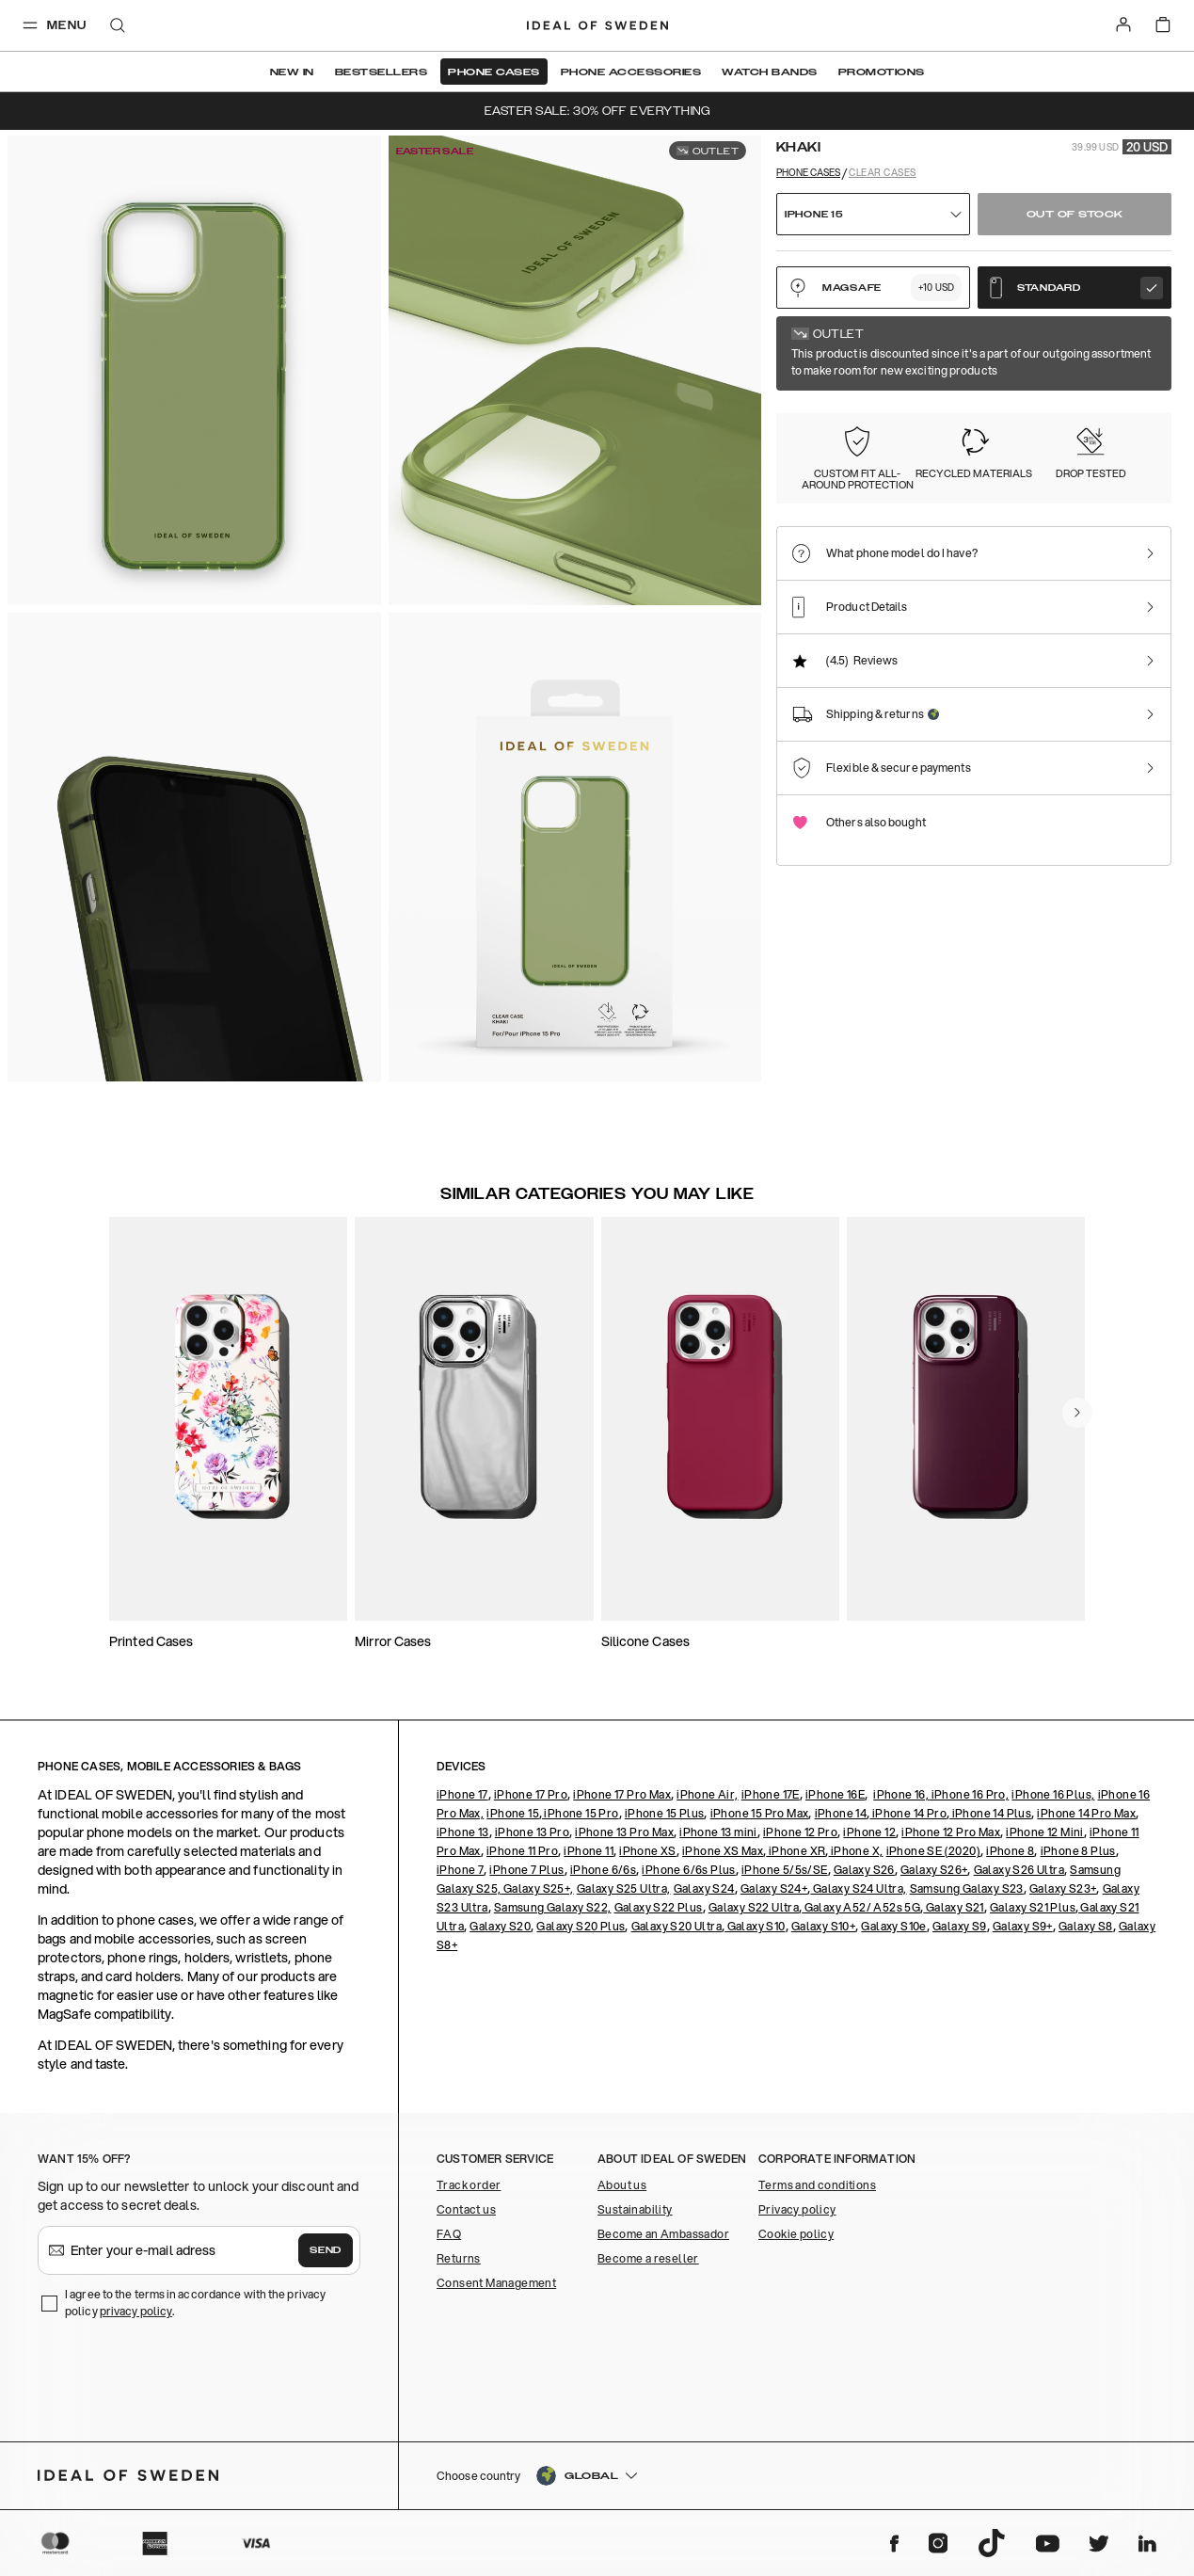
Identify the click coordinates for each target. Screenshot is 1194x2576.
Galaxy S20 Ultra (676, 1926)
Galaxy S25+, (537, 1888)
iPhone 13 (463, 1832)
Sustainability (635, 2209)
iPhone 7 (460, 1870)
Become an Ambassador (663, 2234)
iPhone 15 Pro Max (759, 1813)
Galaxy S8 (1086, 1926)
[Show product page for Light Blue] (1042, 438)
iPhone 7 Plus (526, 1870)
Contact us (466, 2209)
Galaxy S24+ (773, 1888)
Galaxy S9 (959, 1926)
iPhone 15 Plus (665, 1813)
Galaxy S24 (704, 1888)
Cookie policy (796, 2234)
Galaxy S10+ (823, 1926)
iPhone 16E (835, 1794)
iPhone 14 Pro (908, 1813)
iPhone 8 (1010, 1851)
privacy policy (136, 2311)
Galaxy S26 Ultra (1019, 1870)
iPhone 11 (588, 1851)
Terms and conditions (817, 2185)
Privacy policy (797, 2209)
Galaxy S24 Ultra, (858, 1888)
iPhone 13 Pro (532, 1832)
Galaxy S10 (754, 1926)
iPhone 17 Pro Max (622, 1794)
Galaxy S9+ (1023, 1926)
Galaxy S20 (500, 1926)
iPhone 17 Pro (530, 1794)
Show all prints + (1126, 341)
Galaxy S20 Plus (580, 1926)
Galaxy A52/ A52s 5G (861, 1907)
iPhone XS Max (722, 1851)
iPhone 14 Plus (990, 1813)
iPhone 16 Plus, (1052, 1794)
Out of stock (1075, 214)
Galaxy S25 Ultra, (624, 1888)
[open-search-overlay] (117, 27)
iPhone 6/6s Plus (688, 1870)
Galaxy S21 (953, 1907)
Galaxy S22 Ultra (753, 1907)
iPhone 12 (869, 1832)
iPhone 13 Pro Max (624, 1832)
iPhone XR (795, 1851)
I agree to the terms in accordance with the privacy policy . (195, 2302)
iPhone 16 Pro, (969, 1794)
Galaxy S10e (893, 1926)
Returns (459, 2258)
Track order (469, 2185)
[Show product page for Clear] (833, 438)
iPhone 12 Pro (800, 1832)
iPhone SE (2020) (933, 1851)
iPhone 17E (770, 1794)
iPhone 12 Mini (1045, 1832)
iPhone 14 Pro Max (1086, 1813)
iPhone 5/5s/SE (784, 1870)
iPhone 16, (901, 1794)
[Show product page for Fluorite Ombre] (938, 438)
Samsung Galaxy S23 (967, 1888)
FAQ (449, 2234)
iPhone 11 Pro (522, 1851)
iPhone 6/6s (603, 1870)
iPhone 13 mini (718, 1832)
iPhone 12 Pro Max (950, 1832)
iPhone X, (855, 1851)
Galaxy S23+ (1062, 1888)
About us (621, 2185)
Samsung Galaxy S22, (553, 1907)
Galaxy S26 (864, 1870)
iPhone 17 (462, 1794)
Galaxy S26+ (933, 1870)
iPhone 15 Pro (580, 1813)
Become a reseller (648, 2258)
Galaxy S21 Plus (1032, 1907)
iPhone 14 (841, 1813)
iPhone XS (648, 1851)
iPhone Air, (707, 1794)
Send (326, 2250)
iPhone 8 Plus (1078, 1851)
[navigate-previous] (1077, 1413)
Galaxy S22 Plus (658, 1907)
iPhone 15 (512, 1813)
